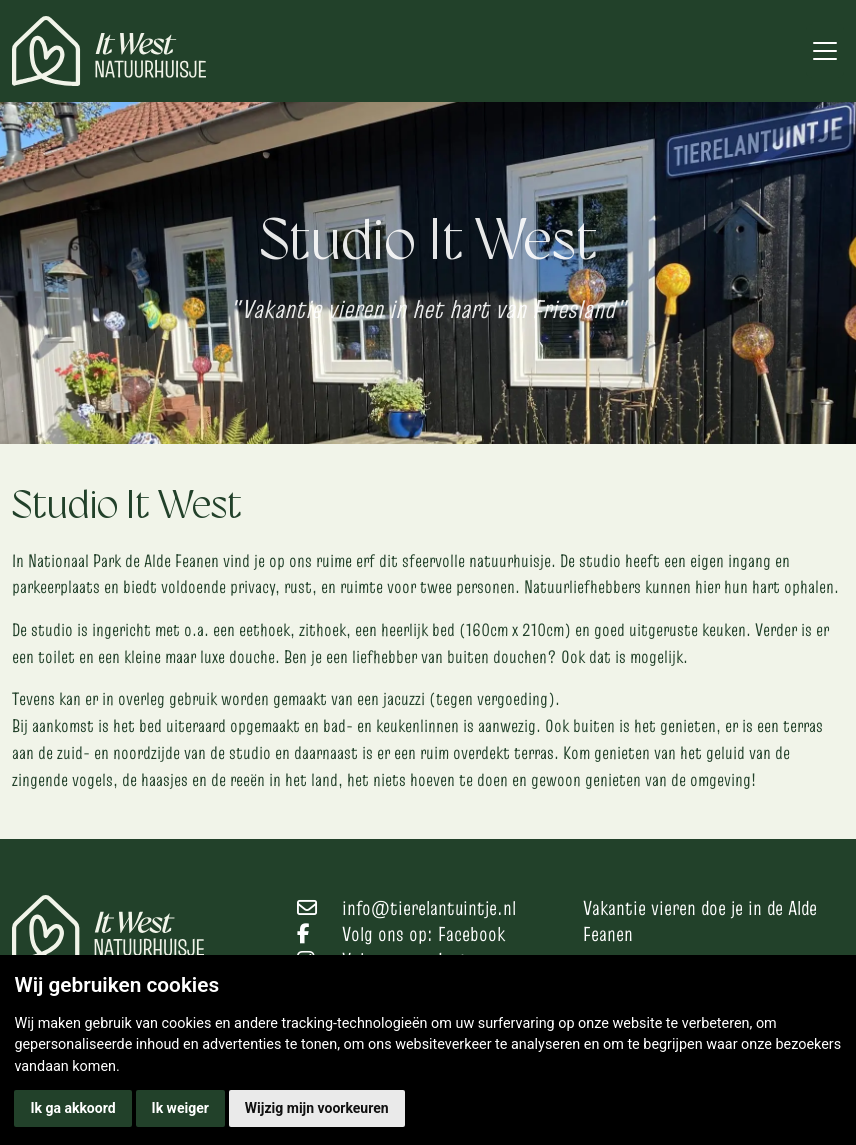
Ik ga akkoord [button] (72, 1108)
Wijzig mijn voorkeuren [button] (317, 1108)
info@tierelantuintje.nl (429, 908)
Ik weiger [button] (180, 1108)
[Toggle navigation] (825, 51)
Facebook (471, 934)
